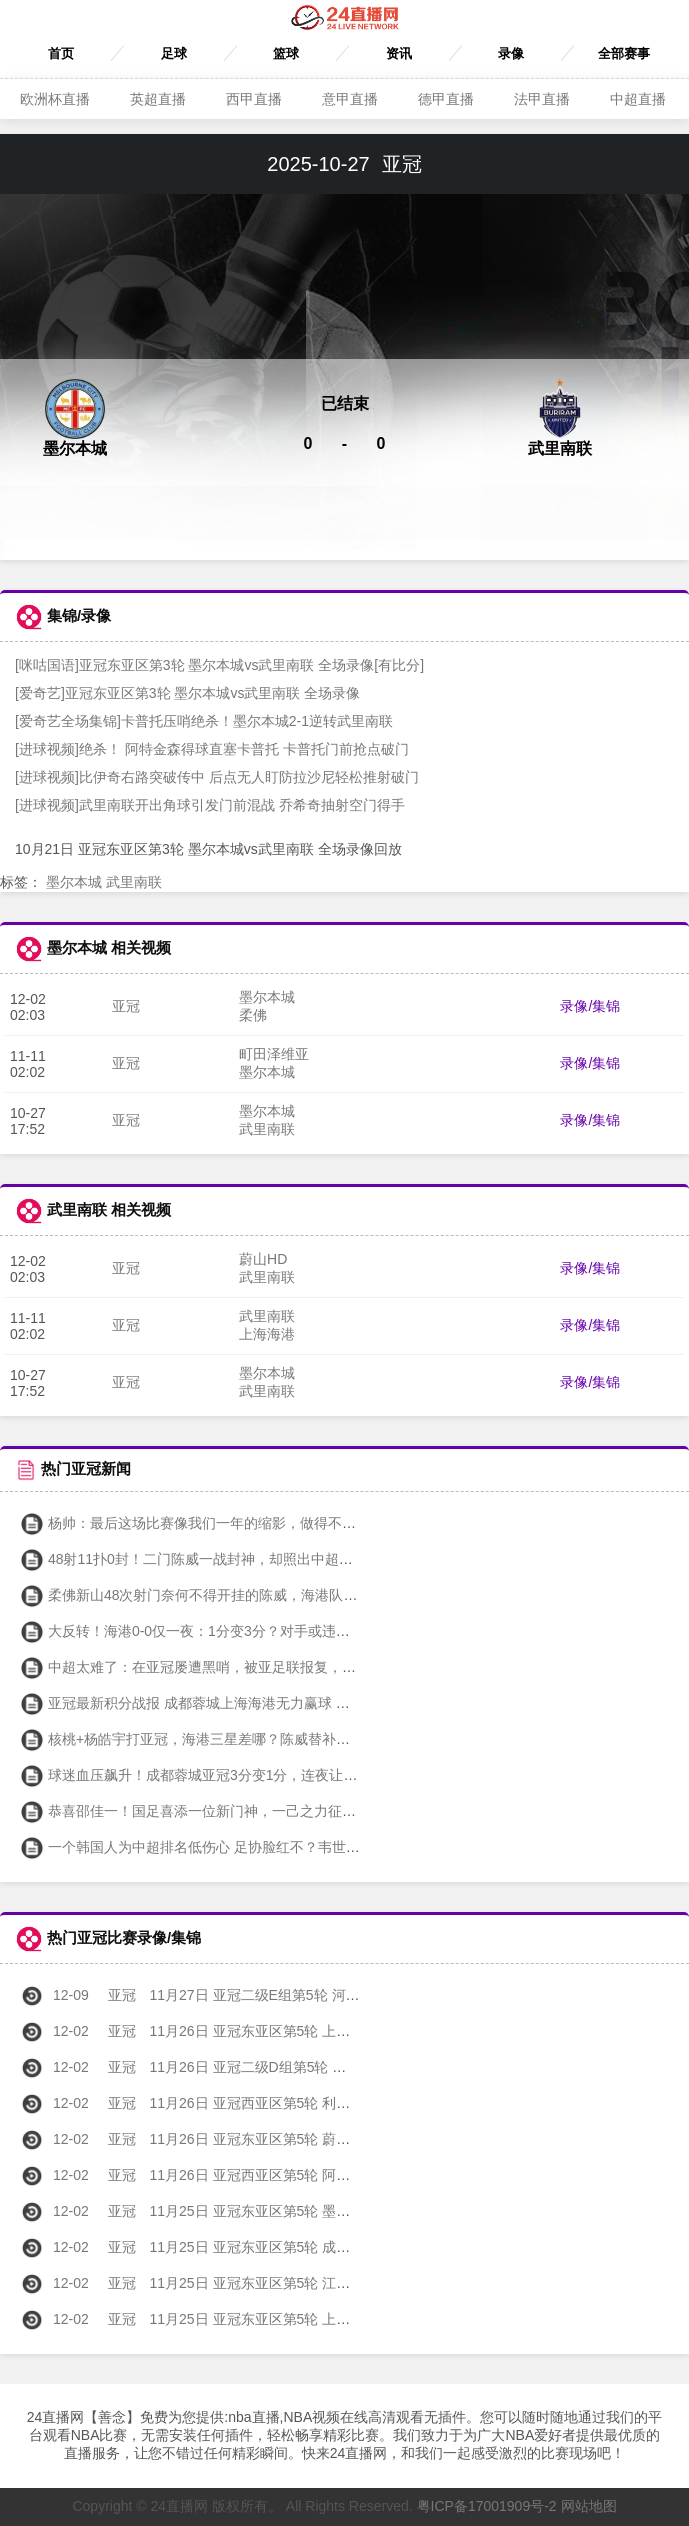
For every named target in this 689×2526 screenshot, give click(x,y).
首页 (61, 53)
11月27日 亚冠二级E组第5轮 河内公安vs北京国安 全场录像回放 (282, 1995)
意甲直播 (350, 99)
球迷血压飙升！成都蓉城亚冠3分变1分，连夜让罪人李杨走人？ (230, 1775)
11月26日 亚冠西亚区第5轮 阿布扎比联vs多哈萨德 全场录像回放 (285, 2175)
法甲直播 (542, 99)
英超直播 (158, 99)
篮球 (286, 53)
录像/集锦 (590, 1006)
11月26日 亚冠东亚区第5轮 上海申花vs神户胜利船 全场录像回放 (285, 2031)
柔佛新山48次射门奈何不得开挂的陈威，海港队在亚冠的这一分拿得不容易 (265, 1595)
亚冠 (126, 1006)
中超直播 (638, 99)
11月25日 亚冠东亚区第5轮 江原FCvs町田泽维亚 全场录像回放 (280, 2283)
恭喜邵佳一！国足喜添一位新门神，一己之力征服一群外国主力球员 (244, 1811)
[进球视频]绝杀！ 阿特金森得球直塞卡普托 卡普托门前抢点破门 (212, 749)
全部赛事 (624, 53)
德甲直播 (446, 99)
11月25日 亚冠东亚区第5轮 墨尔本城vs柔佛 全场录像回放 (264, 2211)
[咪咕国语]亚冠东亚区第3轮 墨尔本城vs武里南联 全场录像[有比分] (219, 665)
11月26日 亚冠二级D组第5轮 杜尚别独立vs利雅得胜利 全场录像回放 (297, 2067)
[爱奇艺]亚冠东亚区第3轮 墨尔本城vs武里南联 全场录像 (187, 693)
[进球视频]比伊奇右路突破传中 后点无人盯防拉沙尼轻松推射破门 (217, 777)
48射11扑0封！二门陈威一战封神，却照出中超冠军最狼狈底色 (228, 1559)
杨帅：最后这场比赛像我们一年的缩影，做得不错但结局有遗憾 (230, 1523)
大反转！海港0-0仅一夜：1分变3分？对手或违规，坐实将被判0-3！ (244, 1631)
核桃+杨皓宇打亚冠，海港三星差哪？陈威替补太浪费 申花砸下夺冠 (243, 1739)
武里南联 (134, 882)
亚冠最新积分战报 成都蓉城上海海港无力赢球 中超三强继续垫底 (234, 1703)
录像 (511, 53)
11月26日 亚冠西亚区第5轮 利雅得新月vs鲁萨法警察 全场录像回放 (292, 2103)
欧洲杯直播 (55, 99)
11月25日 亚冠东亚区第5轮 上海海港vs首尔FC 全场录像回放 (273, 2319)
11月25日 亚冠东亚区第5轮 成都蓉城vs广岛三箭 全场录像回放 (278, 2247)
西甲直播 (254, 99)
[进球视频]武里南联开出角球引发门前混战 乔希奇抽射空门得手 (210, 805)
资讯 (399, 53)
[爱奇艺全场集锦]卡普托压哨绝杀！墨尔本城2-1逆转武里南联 (204, 721)
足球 (174, 53)
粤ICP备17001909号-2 (487, 2506)
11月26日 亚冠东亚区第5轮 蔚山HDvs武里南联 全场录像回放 (274, 2139)
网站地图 (589, 2506)
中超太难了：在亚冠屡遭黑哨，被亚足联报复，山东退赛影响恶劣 (237, 1667)
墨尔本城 (74, 882)
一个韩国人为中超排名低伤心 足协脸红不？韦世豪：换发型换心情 (239, 1847)
